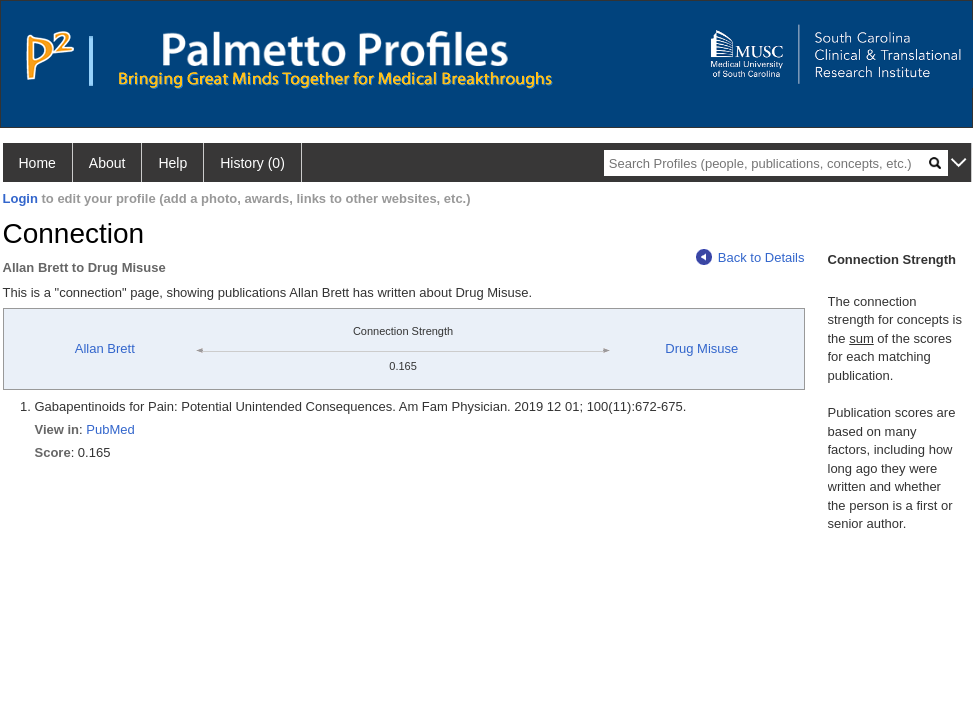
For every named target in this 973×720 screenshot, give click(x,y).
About (107, 163)
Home (37, 163)
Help (172, 163)
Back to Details (750, 257)
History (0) (252, 163)
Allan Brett (105, 348)
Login (20, 198)
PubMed (110, 429)
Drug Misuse (701, 348)
